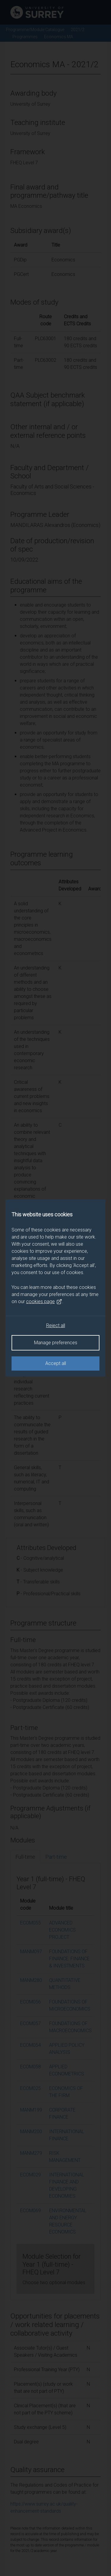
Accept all (55, 1363)
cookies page (44, 1302)
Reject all (55, 1325)
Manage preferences (55, 1342)
